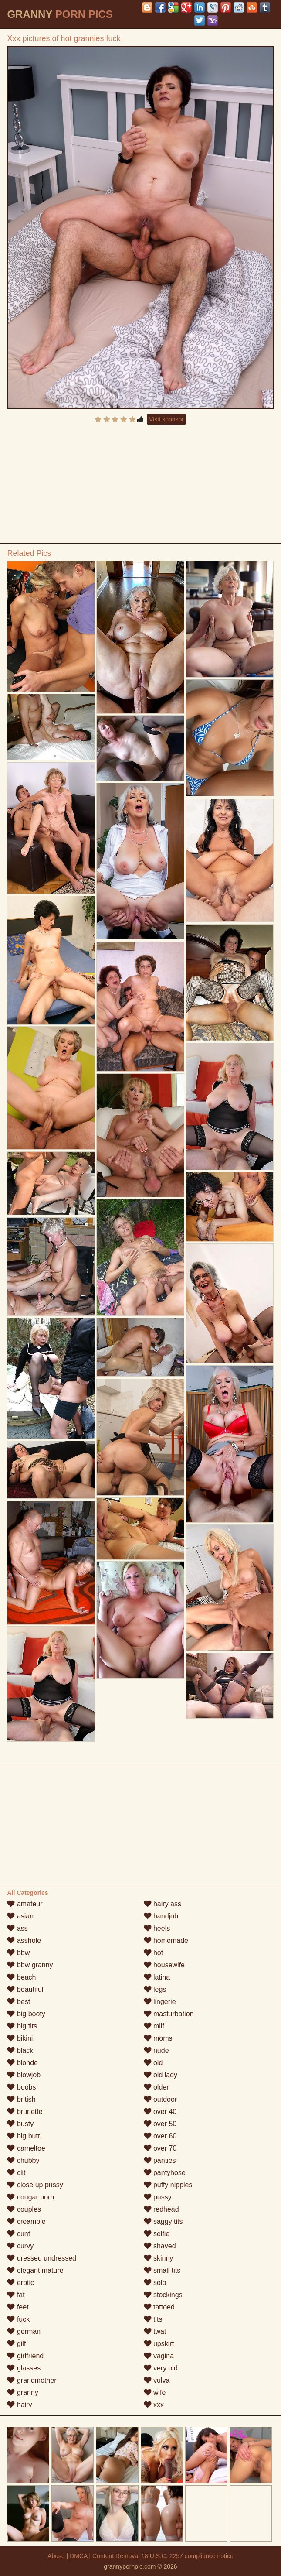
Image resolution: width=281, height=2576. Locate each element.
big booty (26, 2014)
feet (17, 2307)
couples (24, 2209)
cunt (18, 2233)
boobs (21, 2087)
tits (153, 2319)
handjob (161, 1916)
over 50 (160, 2123)
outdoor (160, 2099)
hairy (19, 2404)
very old (161, 2368)
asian (20, 1916)
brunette (24, 2111)
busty (20, 2123)
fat (15, 2295)
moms (158, 2038)
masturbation (169, 2014)
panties (160, 2160)
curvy (20, 2246)
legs (155, 1989)
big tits (22, 2026)
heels (157, 1928)
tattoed (159, 2307)
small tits (162, 2270)
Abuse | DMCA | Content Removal (93, 2555)
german (24, 2331)
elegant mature (35, 2270)
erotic (20, 2282)
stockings (163, 2295)
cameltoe (26, 2148)
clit (16, 2172)
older (156, 2087)
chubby (23, 2160)
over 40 (160, 2111)
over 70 (160, 2148)
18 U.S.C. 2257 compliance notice (187, 2555)
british (21, 2099)
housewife (164, 1965)
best (18, 2001)
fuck (18, 2319)
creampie (26, 2221)
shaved (160, 2246)
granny (22, 2392)
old (153, 2062)
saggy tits (163, 2221)
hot (153, 1952)
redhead (161, 2209)
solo (155, 2282)
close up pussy (35, 2185)
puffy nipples (168, 2185)
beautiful (25, 1989)
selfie (157, 2233)
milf (154, 2026)
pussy (158, 2197)
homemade (166, 1940)
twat (155, 2331)
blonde (22, 2062)
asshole (24, 1940)
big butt (23, 2136)
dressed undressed (41, 2258)
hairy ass (162, 1904)
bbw (18, 1952)
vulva (157, 2380)
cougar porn (30, 2197)
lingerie (160, 2001)
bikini (20, 2038)
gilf (16, 2343)
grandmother (31, 2380)
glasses (24, 2368)
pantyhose (165, 2172)
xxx (154, 2404)
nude (156, 2050)
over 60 (160, 2136)
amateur (24, 1904)
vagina (159, 2356)
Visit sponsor (166, 419)
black (20, 2050)
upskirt (159, 2343)
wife (155, 2392)
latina (157, 1977)
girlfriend (25, 2356)
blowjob (24, 2075)
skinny (158, 2258)
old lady (161, 2075)
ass (17, 1928)
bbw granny (30, 1965)
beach (21, 1977)
